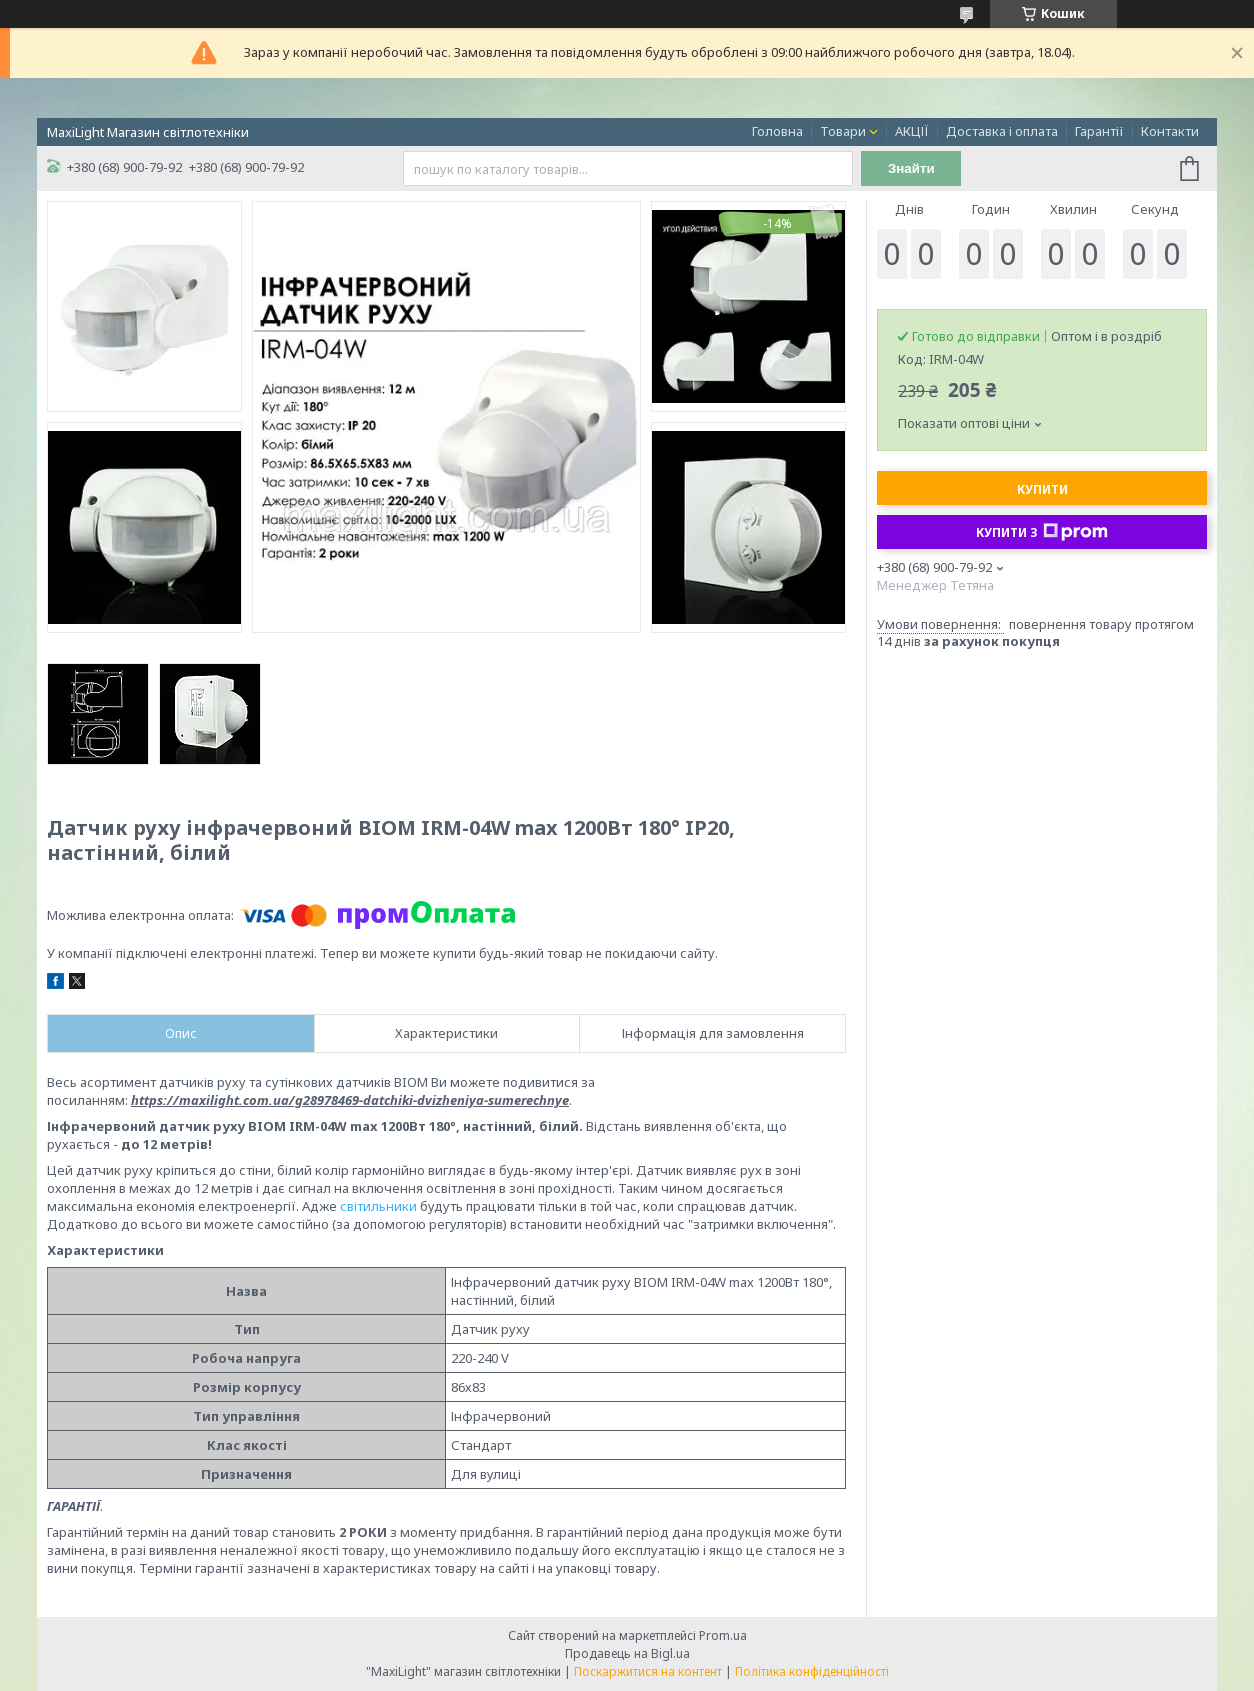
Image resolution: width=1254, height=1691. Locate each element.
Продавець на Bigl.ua (627, 1653)
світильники (378, 1206)
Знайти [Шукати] (911, 168)
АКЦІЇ (912, 131)
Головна (777, 131)
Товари (843, 131)
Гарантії (1099, 131)
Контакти (1170, 131)
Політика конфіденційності (812, 1671)
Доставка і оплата (1002, 131)
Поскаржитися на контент (648, 1671)
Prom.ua (723, 1635)
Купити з (1042, 532)
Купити (1042, 489)
